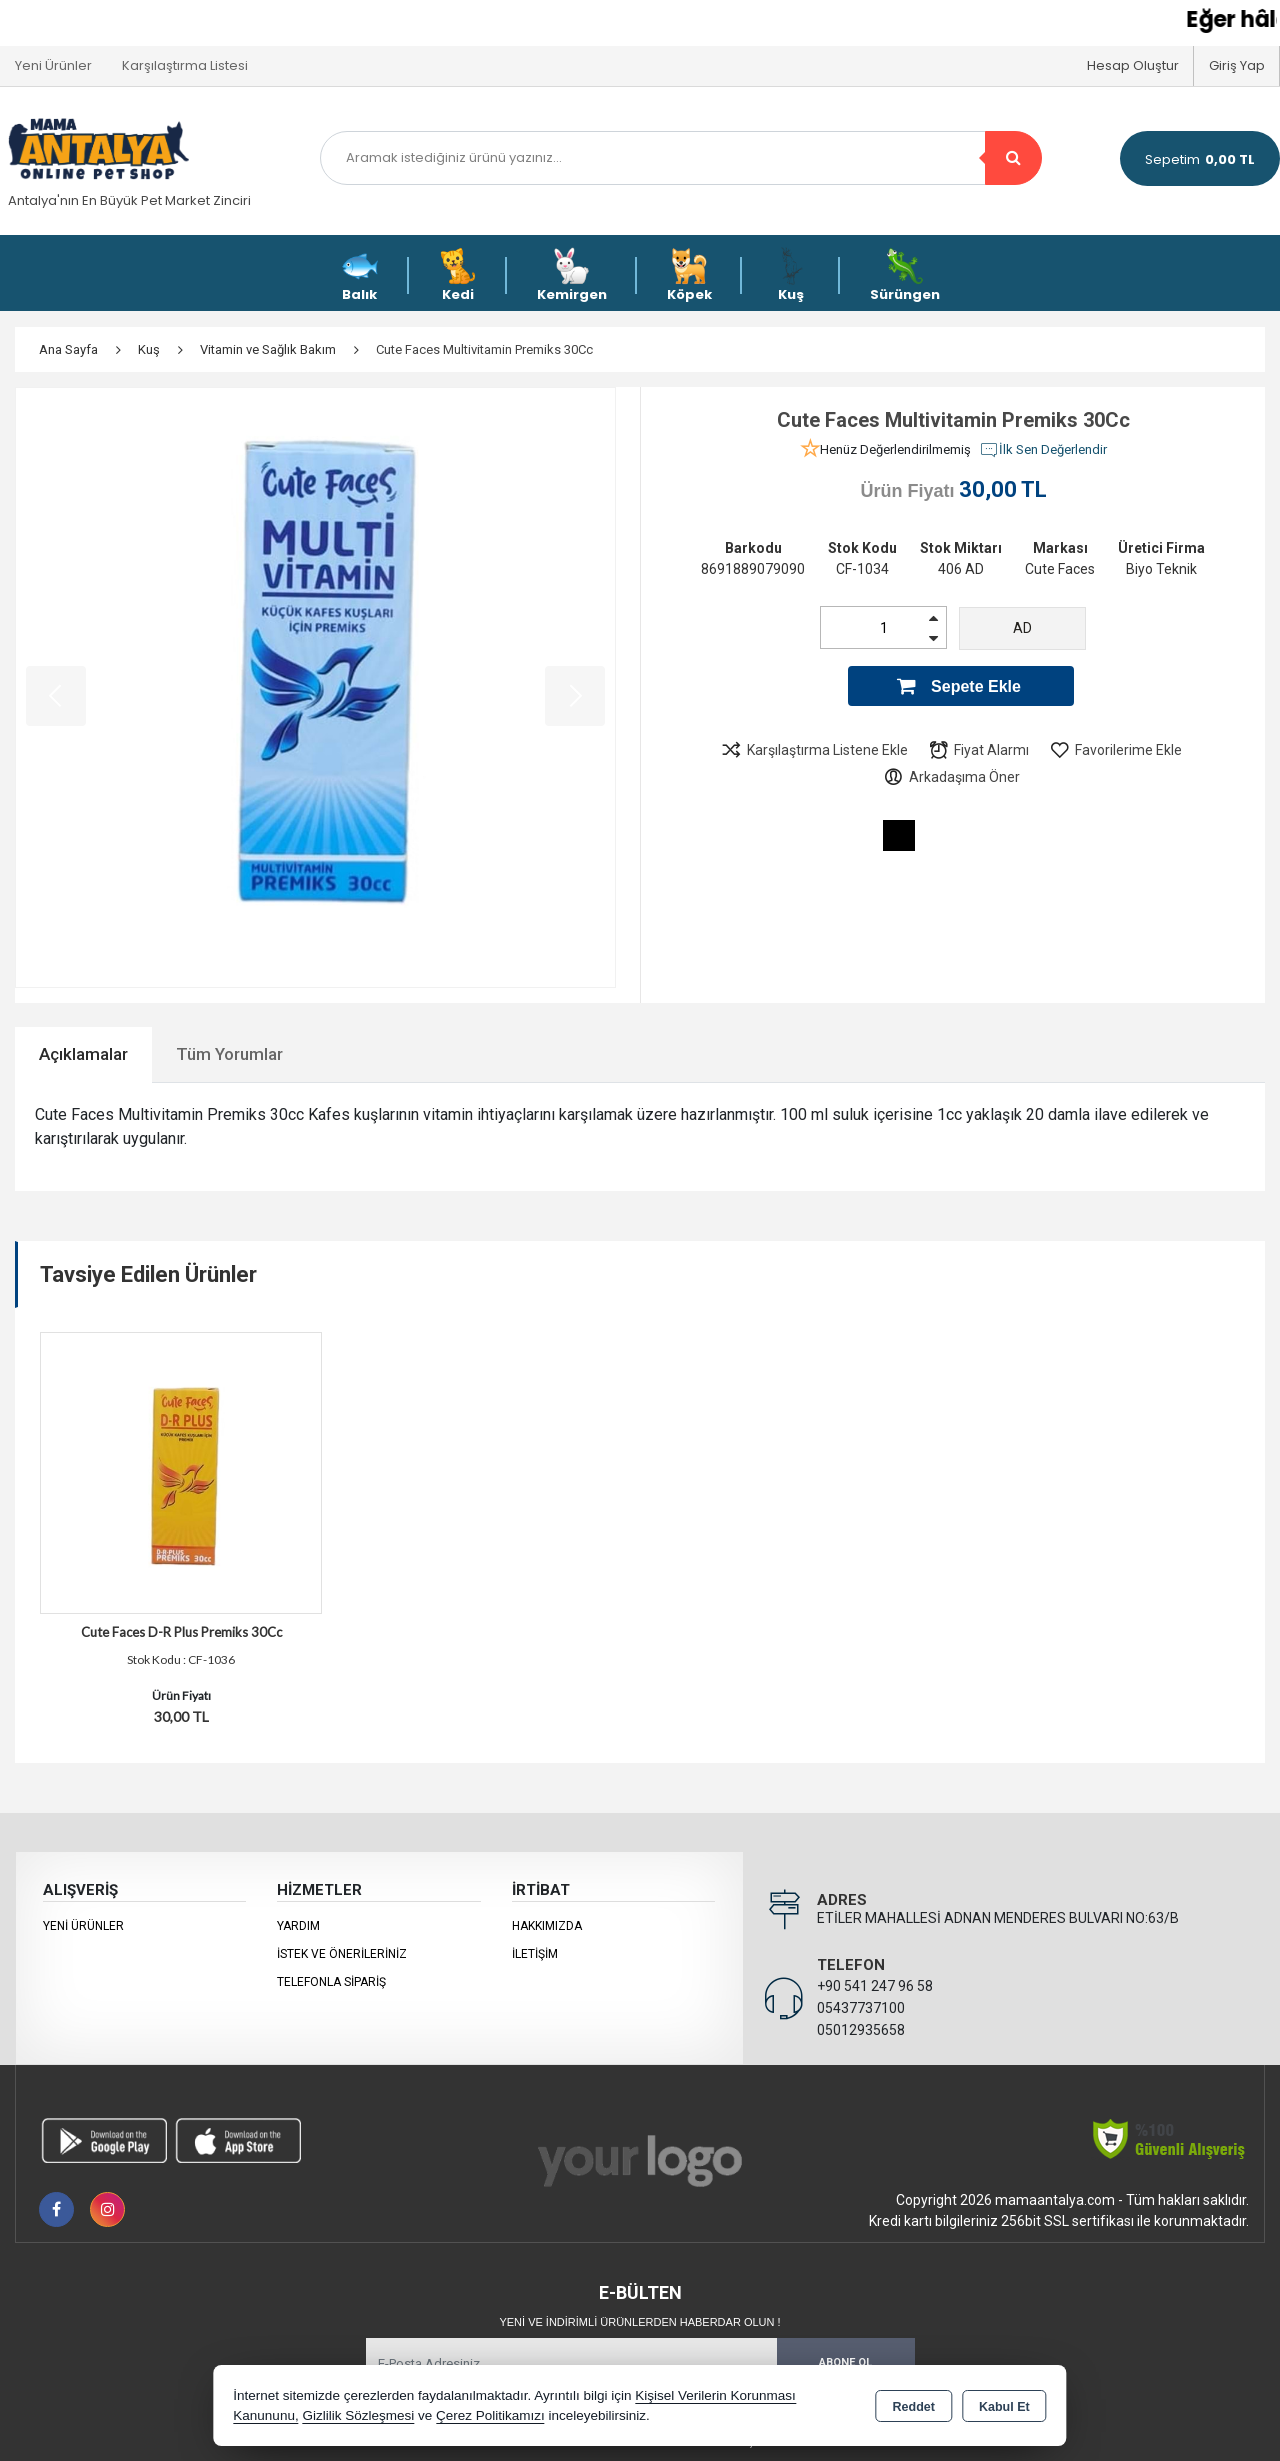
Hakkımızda (547, 1926)
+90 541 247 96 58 (875, 1986)
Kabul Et (1004, 2407)
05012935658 (861, 2030)
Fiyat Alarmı (978, 750)
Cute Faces (1060, 569)
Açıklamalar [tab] (83, 1054)
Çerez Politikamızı (490, 2415)
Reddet (914, 2407)
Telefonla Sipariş (331, 1982)
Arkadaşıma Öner (951, 777)
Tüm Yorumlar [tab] (229, 1054)
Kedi (458, 275)
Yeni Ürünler (83, 1926)
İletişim (535, 1954)
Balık (360, 275)
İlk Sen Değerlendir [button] (1043, 450)
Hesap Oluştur (1133, 65)
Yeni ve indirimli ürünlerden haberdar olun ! (639, 2322)
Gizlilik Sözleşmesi (358, 2415)
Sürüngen (905, 275)
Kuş (791, 275)
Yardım (298, 1926)
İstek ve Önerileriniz (342, 1954)
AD (1022, 628)
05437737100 (861, 2008)
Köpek (689, 275)
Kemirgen (572, 275)
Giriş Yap (1237, 65)
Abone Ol (845, 2362)
